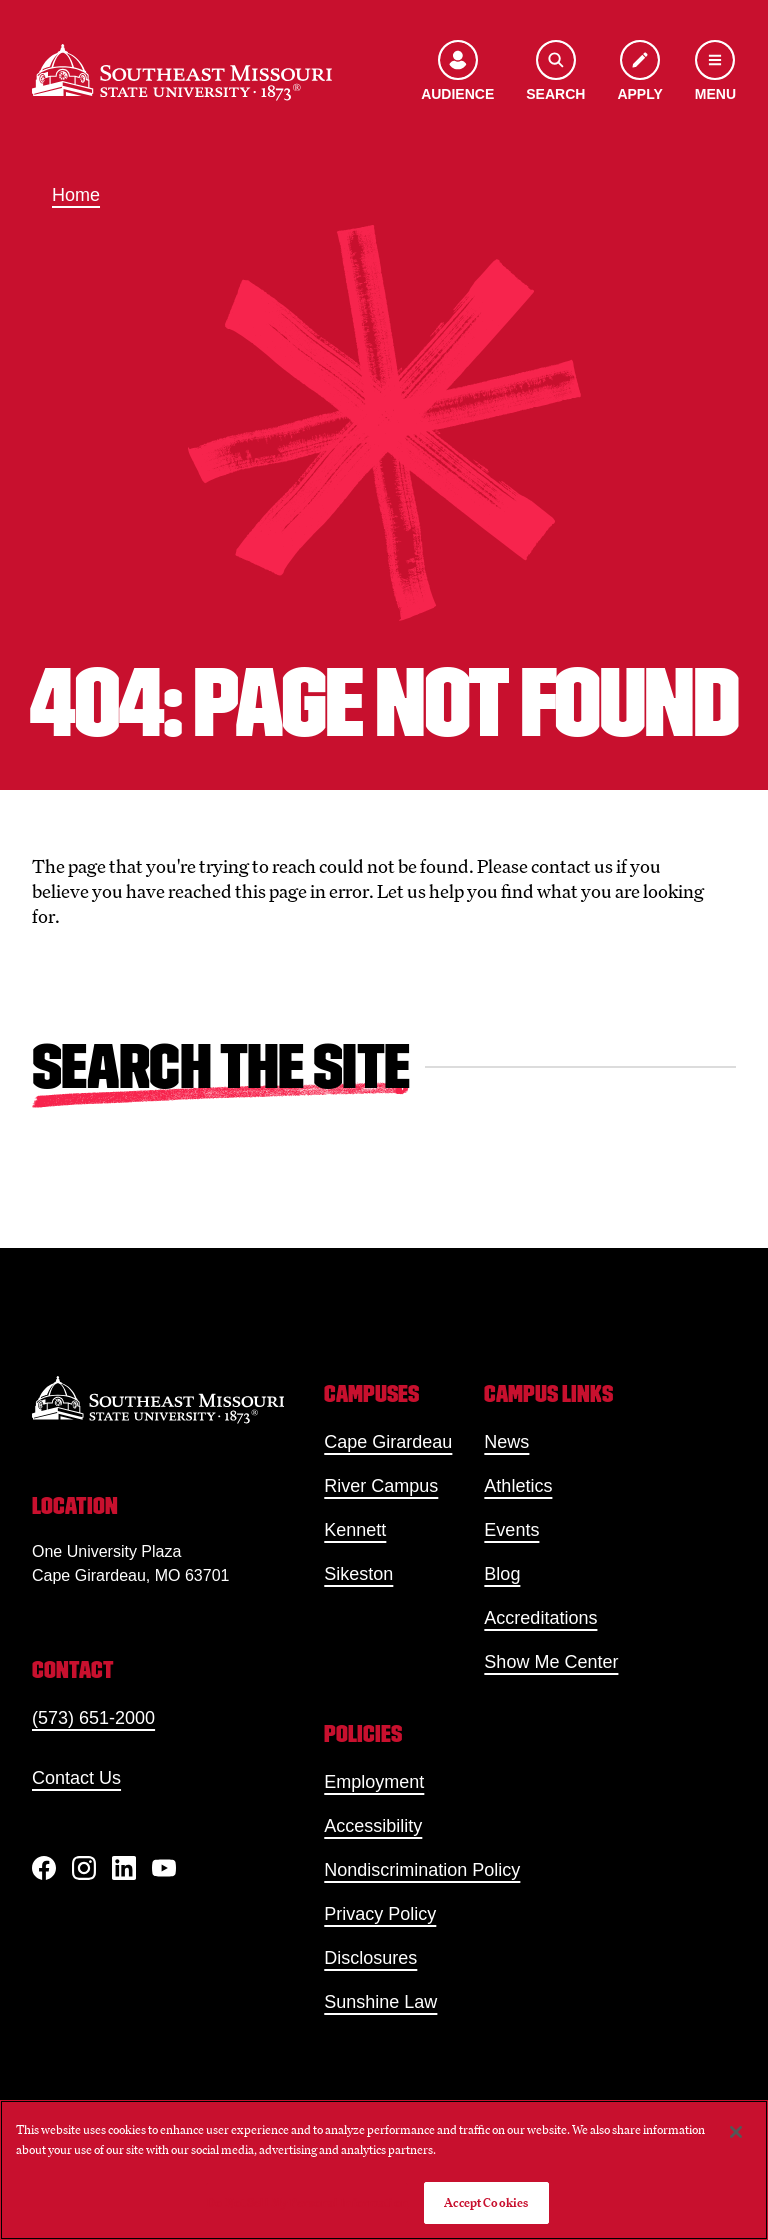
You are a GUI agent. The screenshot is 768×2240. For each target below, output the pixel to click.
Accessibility (373, 1826)
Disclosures (370, 1958)
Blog (502, 1574)
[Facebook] (44, 1868)
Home (76, 195)
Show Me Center (551, 1662)
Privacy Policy (380, 1914)
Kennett (355, 1530)
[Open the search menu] (555, 72)
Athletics (518, 1486)
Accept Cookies (486, 2202)
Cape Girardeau (388, 1442)
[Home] (182, 72)
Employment (374, 1782)
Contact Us (76, 1778)
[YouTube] (164, 1868)
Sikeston (358, 1574)
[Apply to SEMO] (639, 72)
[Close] (736, 2132)
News (506, 1442)
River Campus (381, 1486)
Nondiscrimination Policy (422, 1870)
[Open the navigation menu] (715, 72)
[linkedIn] (124, 1868)
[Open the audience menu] (457, 72)
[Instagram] (84, 1868)
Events (511, 1530)
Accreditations (540, 1618)
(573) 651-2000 (93, 1718)
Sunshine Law (380, 2002)
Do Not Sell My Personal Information (307, 2202)
